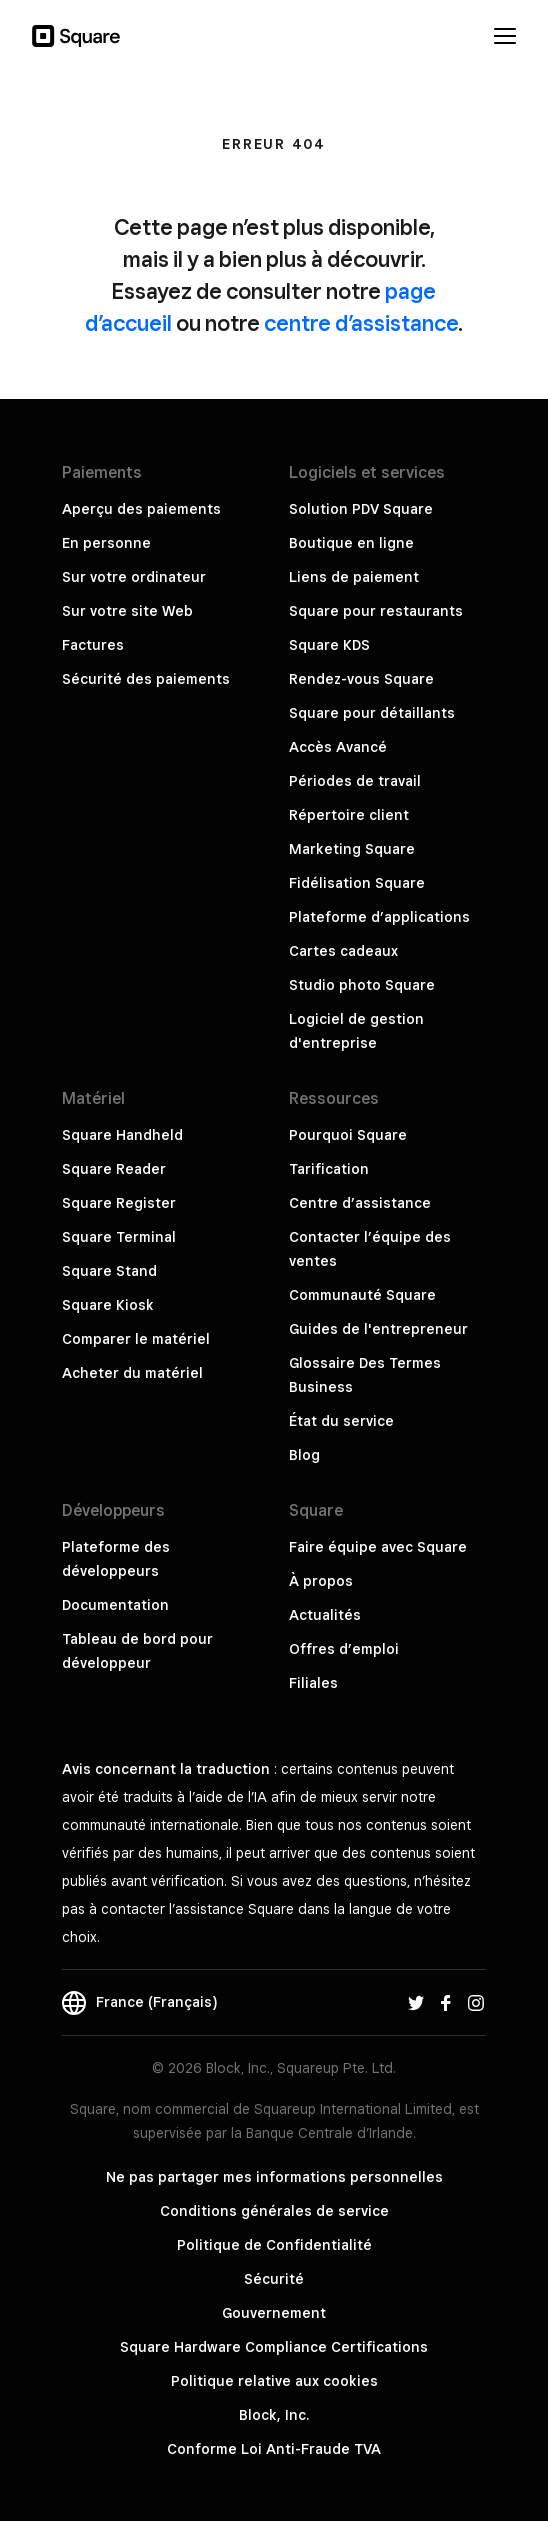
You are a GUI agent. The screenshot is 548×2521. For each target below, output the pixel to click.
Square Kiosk (108, 1305)
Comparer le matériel (136, 1339)
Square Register (119, 1203)
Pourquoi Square (348, 1135)
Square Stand (109, 1271)
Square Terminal (119, 1237)
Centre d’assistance (360, 1203)
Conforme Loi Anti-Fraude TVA (274, 2449)
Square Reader (114, 1169)
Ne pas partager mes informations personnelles (274, 2177)
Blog (304, 1455)
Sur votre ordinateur (134, 577)
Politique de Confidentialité (274, 2245)
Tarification (329, 1169)
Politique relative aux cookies (274, 2381)
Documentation (115, 1605)
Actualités (325, 1615)
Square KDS (329, 645)
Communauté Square (362, 1295)
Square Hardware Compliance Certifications (274, 2347)
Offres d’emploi (344, 1649)
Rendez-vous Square (361, 679)
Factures (93, 645)
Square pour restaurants (376, 611)
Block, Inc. (274, 2415)
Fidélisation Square (357, 883)
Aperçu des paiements (141, 509)
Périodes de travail (355, 781)
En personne (106, 543)
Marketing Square (352, 849)
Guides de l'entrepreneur (378, 1329)
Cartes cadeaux (343, 951)
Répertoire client (349, 815)
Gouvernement (274, 2313)
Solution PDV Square (361, 509)
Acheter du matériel (132, 1373)
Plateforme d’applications (379, 917)
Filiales (313, 1683)
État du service (341, 1421)
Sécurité (274, 2279)
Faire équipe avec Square (378, 1547)
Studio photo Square (362, 985)
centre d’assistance (361, 323)
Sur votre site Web (127, 611)
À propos (321, 1581)
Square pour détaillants (372, 713)
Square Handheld (122, 1135)
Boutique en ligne (351, 543)
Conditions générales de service (274, 2211)
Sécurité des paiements (146, 679)
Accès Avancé (338, 747)
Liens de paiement (354, 577)
